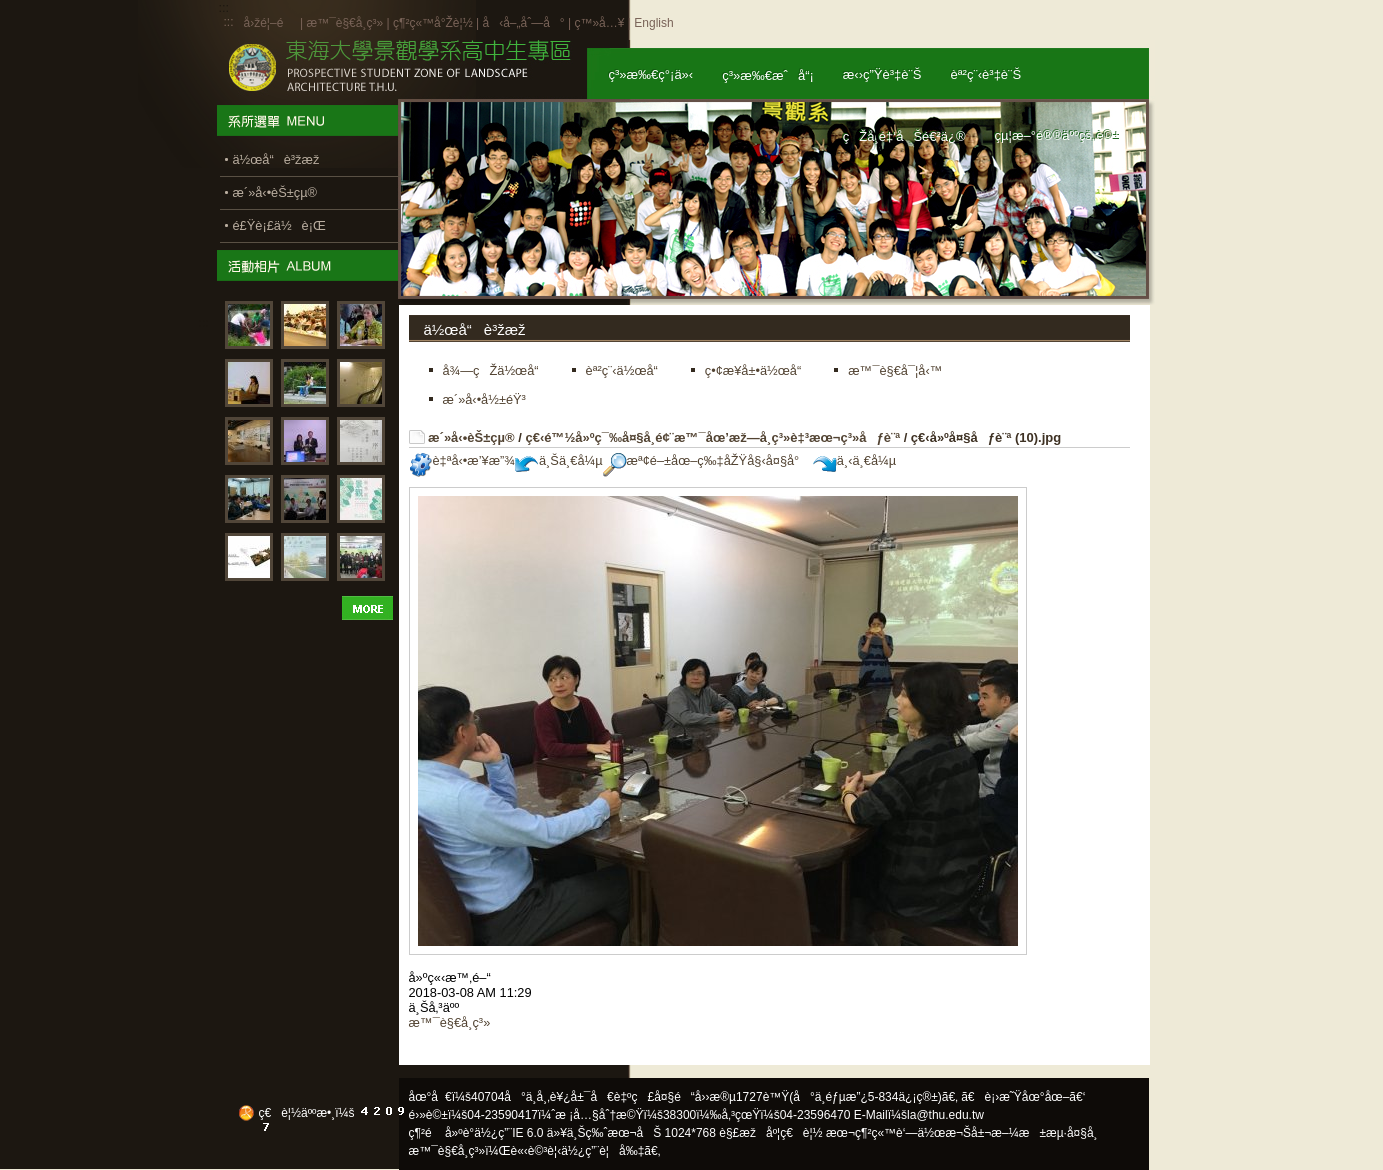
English (653, 23)
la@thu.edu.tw (945, 1115)
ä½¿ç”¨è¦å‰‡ (602, 1151)
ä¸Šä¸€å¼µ (559, 460)
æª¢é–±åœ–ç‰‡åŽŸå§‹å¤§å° (706, 460)
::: (229, 22)
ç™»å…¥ (599, 23)
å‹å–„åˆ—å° (523, 23)
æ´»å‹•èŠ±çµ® (471, 437)
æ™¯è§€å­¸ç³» (346, 23)
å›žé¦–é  (270, 23)
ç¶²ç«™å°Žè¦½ (433, 23)
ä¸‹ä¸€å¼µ (854, 460)
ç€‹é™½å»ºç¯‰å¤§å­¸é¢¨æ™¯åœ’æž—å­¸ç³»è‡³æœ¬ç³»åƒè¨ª (712, 437)
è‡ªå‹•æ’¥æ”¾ (462, 460)
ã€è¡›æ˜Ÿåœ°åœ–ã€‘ (1023, 1097)
